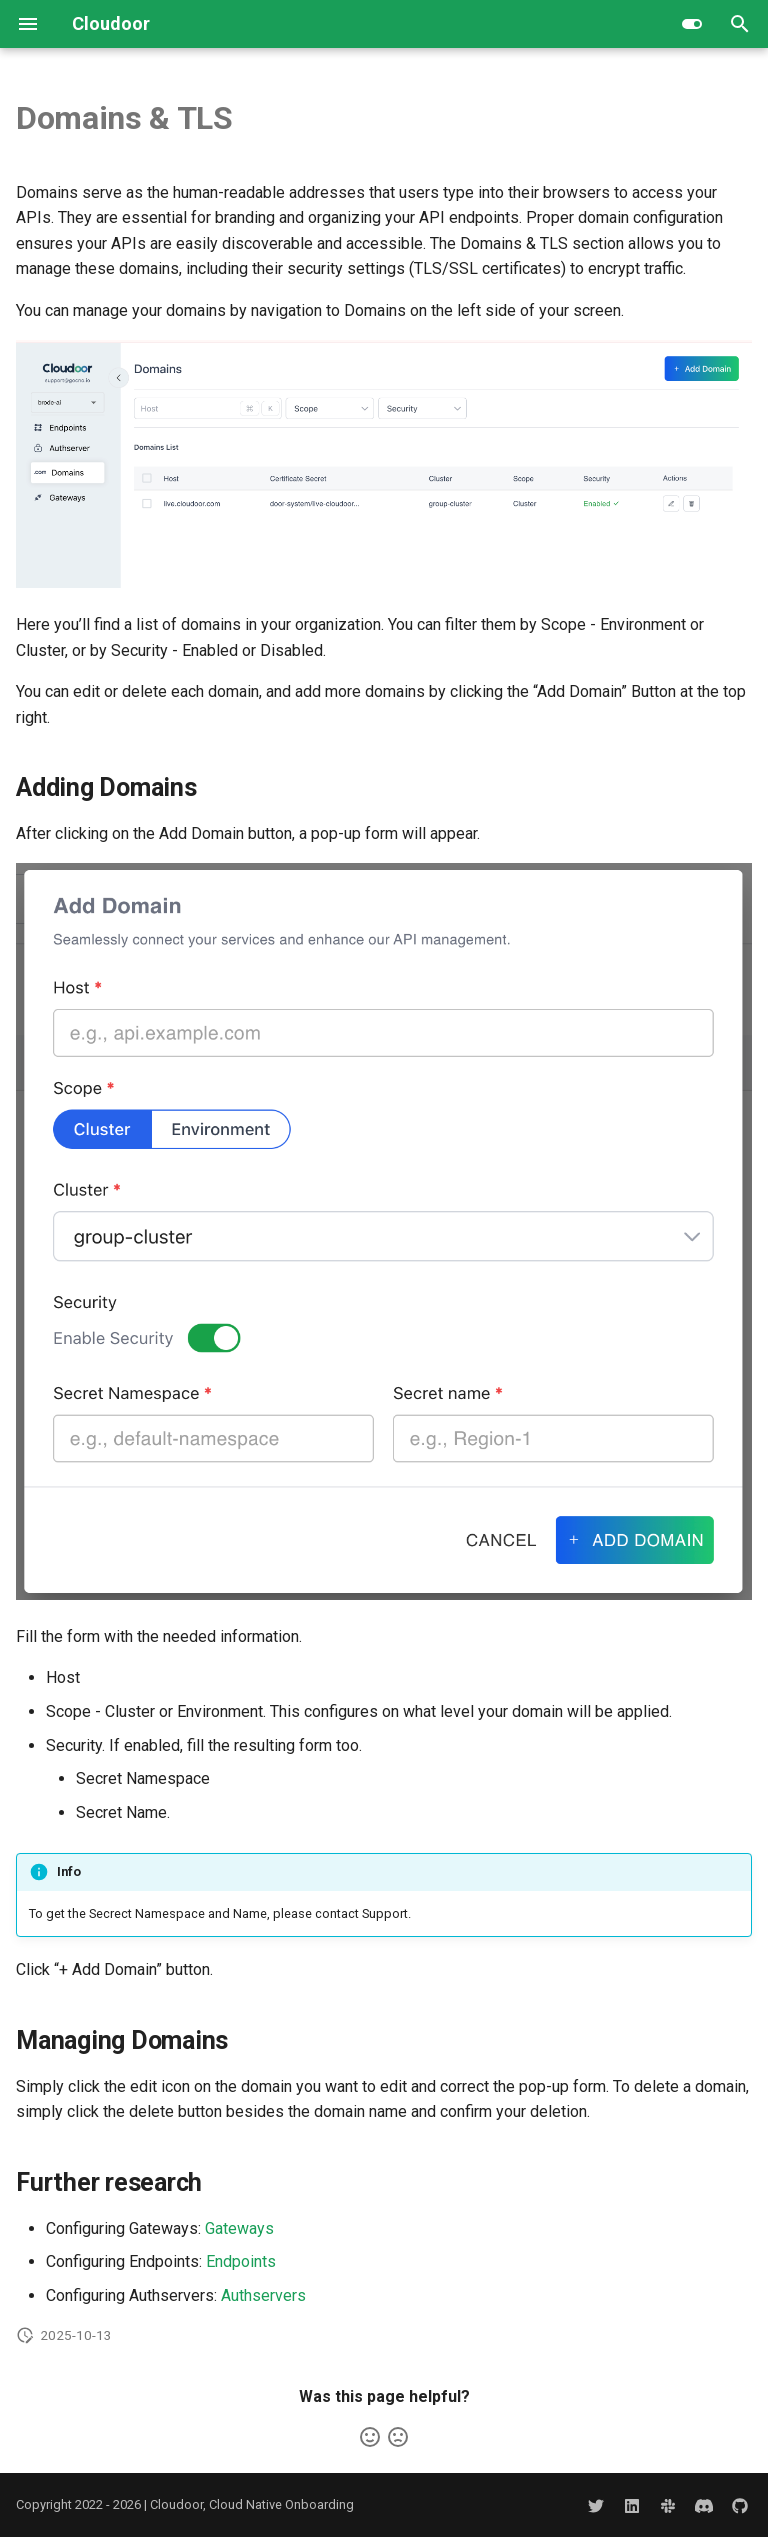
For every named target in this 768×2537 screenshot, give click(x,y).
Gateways (239, 2228)
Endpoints (241, 2261)
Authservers (263, 2295)
